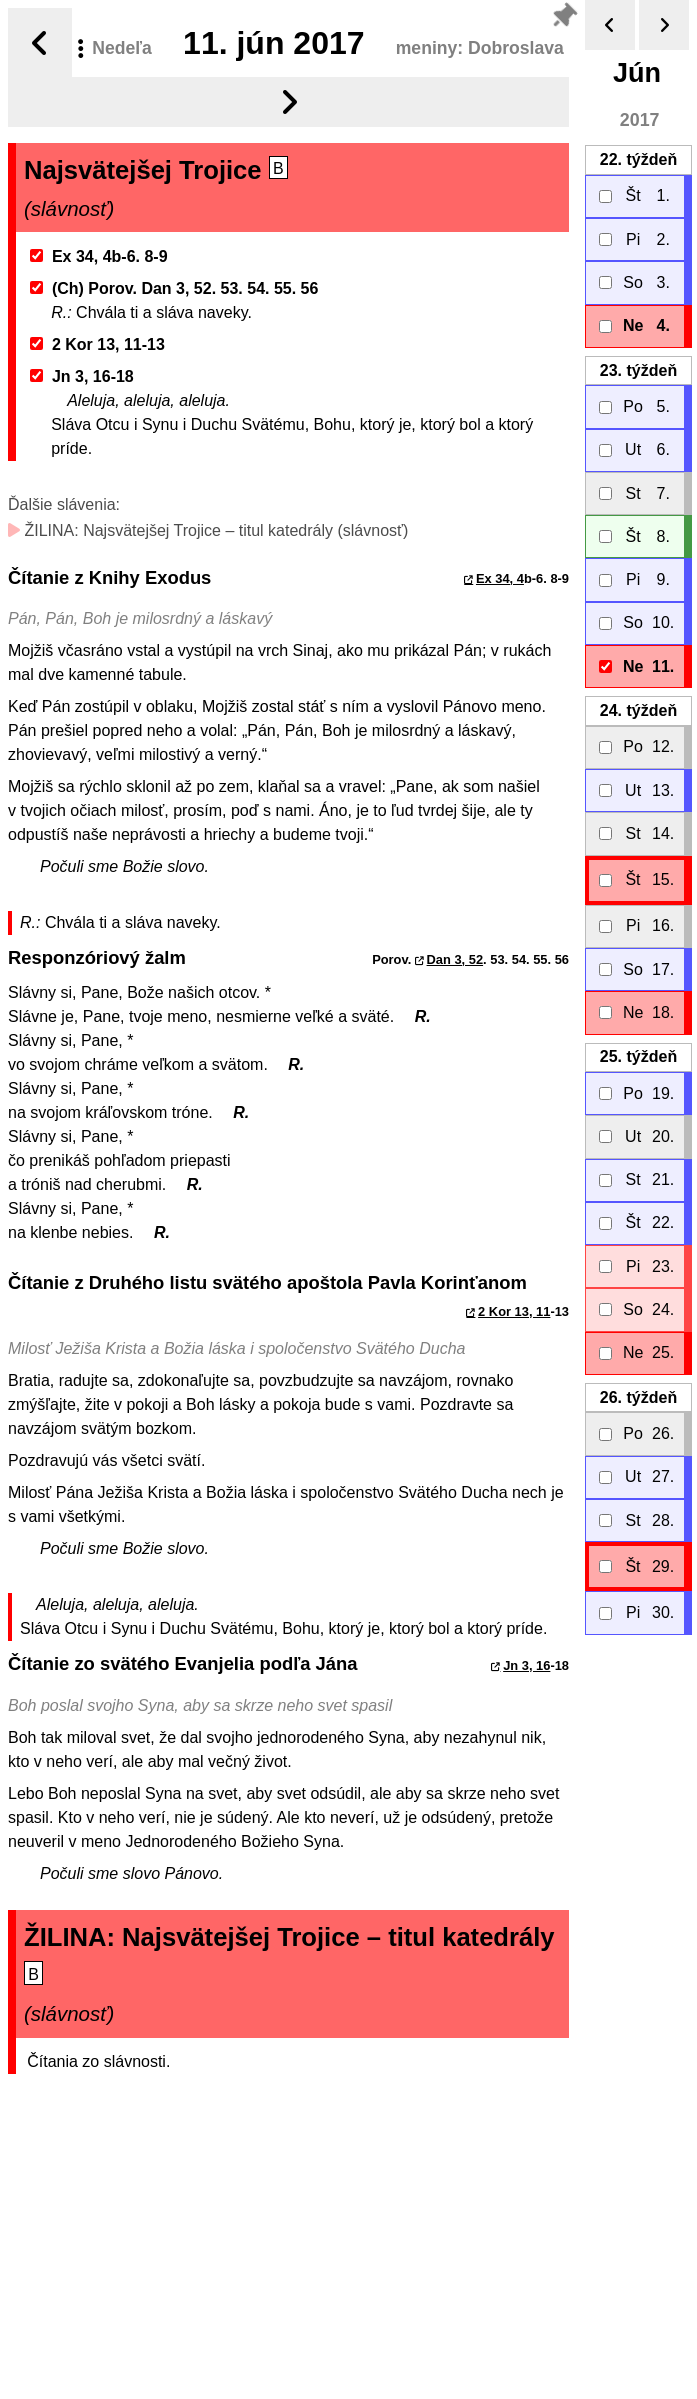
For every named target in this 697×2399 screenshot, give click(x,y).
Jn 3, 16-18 (82, 376)
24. (638, 710)
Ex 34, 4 (500, 578)
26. (638, 1397)
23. (638, 370)
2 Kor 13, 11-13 (97, 344)
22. (638, 159)
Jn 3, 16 (526, 1665)
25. (638, 1056)
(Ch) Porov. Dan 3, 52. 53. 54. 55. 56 (174, 288)
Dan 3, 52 (455, 959)
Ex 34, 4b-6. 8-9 (99, 256)
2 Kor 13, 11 (514, 1311)
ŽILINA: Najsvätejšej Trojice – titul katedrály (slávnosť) (208, 530)
